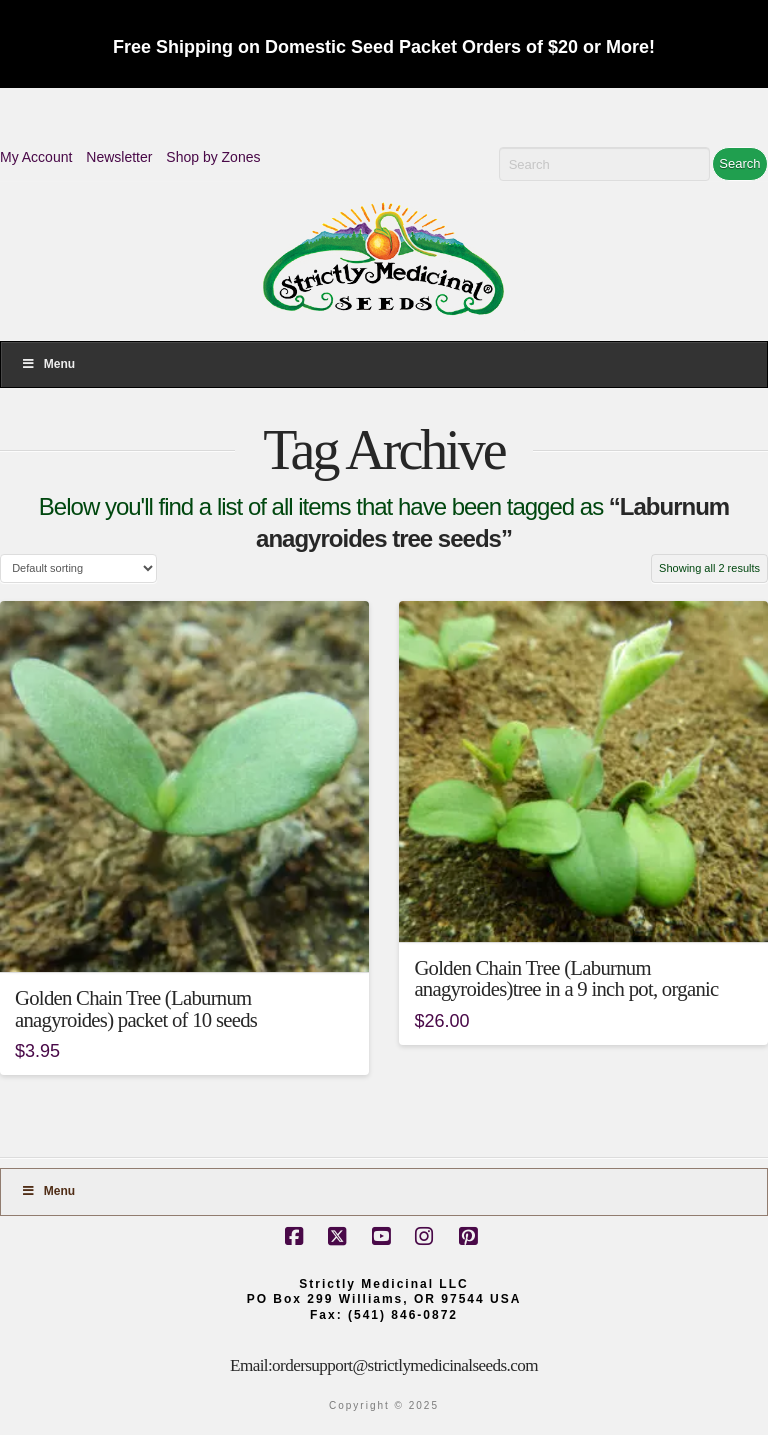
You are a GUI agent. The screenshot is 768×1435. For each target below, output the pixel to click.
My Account (36, 157)
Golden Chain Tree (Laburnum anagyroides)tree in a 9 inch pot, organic (566, 979)
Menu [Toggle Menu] (48, 364)
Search (739, 163)
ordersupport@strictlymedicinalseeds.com (405, 1365)
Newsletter (119, 157)
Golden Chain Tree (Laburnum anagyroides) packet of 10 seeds (136, 1009)
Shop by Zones (213, 157)
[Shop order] (78, 568)
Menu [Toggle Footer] (48, 1191)
